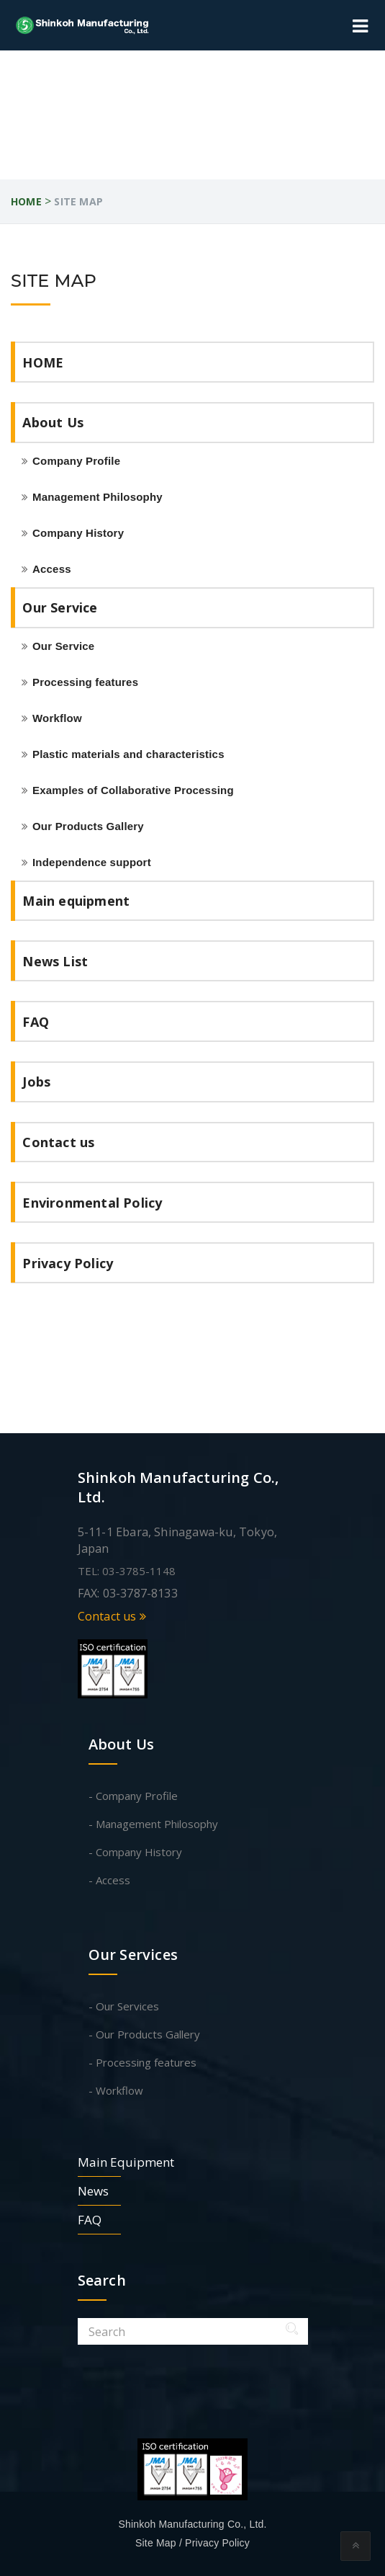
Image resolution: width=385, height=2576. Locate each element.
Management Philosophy (97, 497)
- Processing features (142, 2062)
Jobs (36, 1081)
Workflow (57, 718)
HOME (42, 362)
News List (55, 961)
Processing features (85, 682)
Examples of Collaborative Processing (133, 790)
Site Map (155, 2543)
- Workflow (116, 2090)
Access (51, 569)
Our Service (59, 607)
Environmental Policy (92, 1202)
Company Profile (76, 461)
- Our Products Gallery (144, 2034)
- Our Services (124, 2006)
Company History (78, 533)
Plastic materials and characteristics (128, 754)
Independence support (91, 862)
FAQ (35, 1021)
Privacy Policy (67, 1263)
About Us (52, 422)
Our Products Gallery (88, 826)
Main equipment (76, 900)
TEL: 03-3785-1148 (127, 1571)
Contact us (58, 1142)
